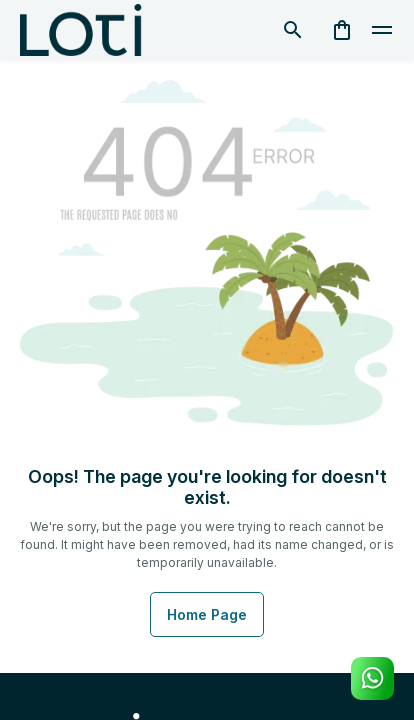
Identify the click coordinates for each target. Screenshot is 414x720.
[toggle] (382, 30)
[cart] (342, 30)
